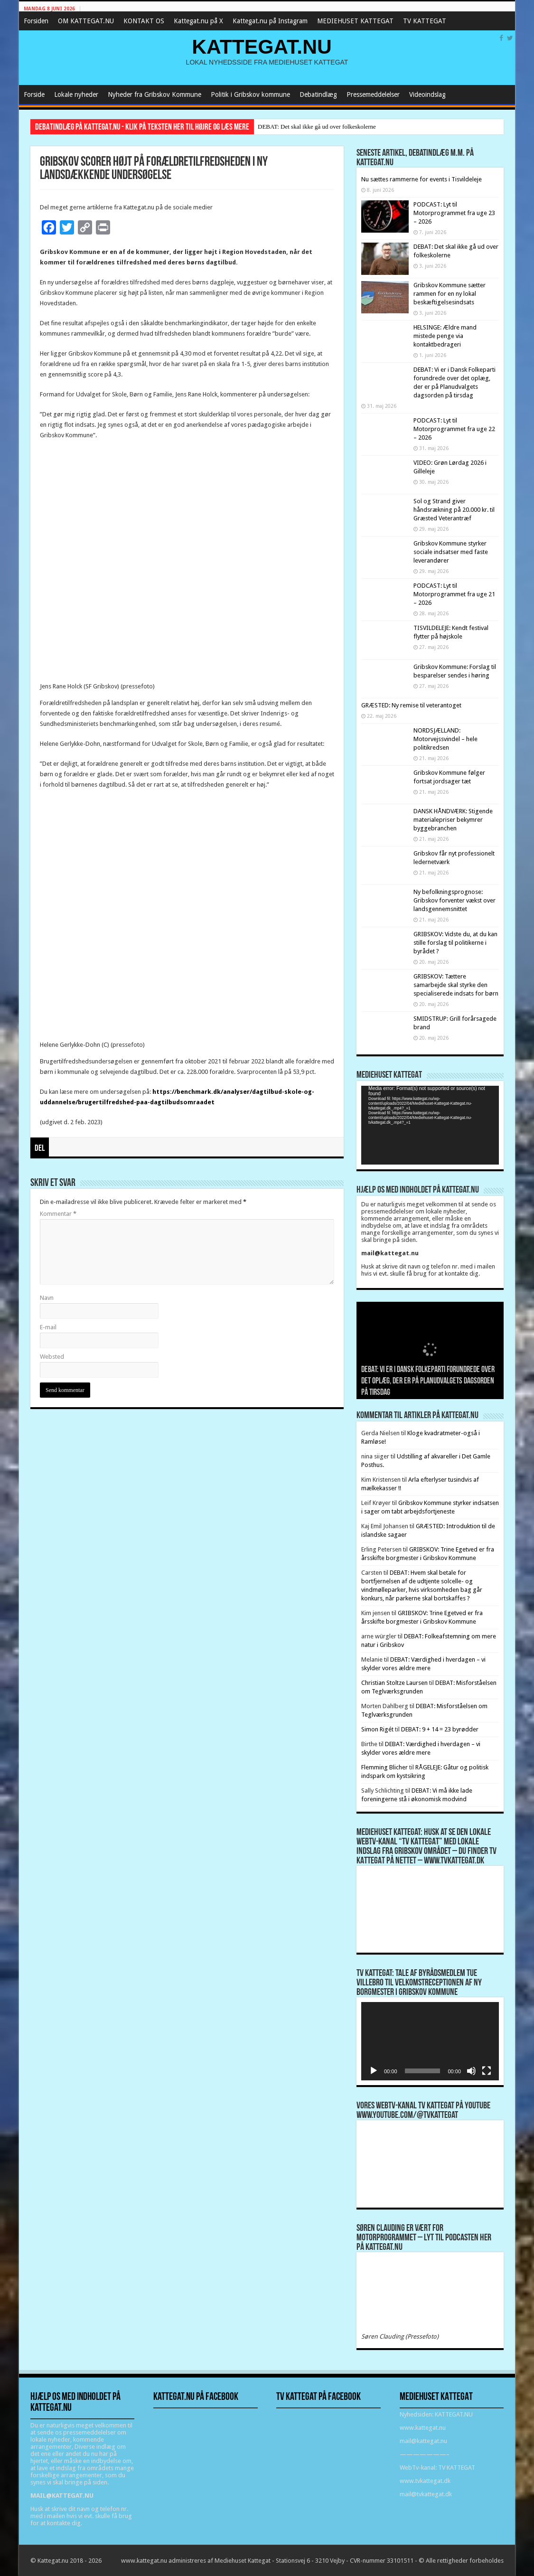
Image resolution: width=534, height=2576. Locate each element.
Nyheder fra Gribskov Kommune (154, 94)
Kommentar (58, 1213)
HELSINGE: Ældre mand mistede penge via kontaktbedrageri (445, 336)
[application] (430, 1125)
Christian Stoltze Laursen (394, 1682)
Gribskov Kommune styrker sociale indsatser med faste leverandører (450, 552)
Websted (52, 1356)
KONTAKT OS (143, 21)
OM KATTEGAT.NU (86, 21)
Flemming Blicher (384, 1767)
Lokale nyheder (76, 94)
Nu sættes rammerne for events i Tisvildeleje (421, 179)
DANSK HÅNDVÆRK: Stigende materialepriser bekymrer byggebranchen (453, 820)
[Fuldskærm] (486, 2071)
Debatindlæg (318, 94)
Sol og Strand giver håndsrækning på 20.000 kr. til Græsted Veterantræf (454, 510)
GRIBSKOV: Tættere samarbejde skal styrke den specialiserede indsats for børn (455, 985)
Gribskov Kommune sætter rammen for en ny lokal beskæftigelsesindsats (449, 294)
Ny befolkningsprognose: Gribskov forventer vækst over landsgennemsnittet (454, 900)
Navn (47, 1297)
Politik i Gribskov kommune (250, 94)
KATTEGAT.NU (262, 46)
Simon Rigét (377, 1729)
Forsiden (36, 21)
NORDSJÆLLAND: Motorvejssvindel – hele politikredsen (445, 739)
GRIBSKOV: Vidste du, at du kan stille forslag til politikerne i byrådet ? (455, 943)
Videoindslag (427, 94)
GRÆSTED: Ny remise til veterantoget (411, 705)
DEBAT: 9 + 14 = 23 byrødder (439, 1729)
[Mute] (471, 2071)
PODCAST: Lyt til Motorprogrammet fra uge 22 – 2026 (454, 429)
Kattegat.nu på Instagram (270, 21)
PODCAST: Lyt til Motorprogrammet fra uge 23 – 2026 (454, 213)
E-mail (48, 1327)
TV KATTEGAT (424, 21)
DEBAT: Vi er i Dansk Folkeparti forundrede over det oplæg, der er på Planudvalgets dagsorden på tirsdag (428, 1381)
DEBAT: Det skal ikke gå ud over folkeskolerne (317, 126)
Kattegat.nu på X (198, 21)
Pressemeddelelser (373, 94)
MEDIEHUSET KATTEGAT (355, 21)
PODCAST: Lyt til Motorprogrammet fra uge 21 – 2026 (454, 594)
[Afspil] (373, 2071)
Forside (34, 94)
